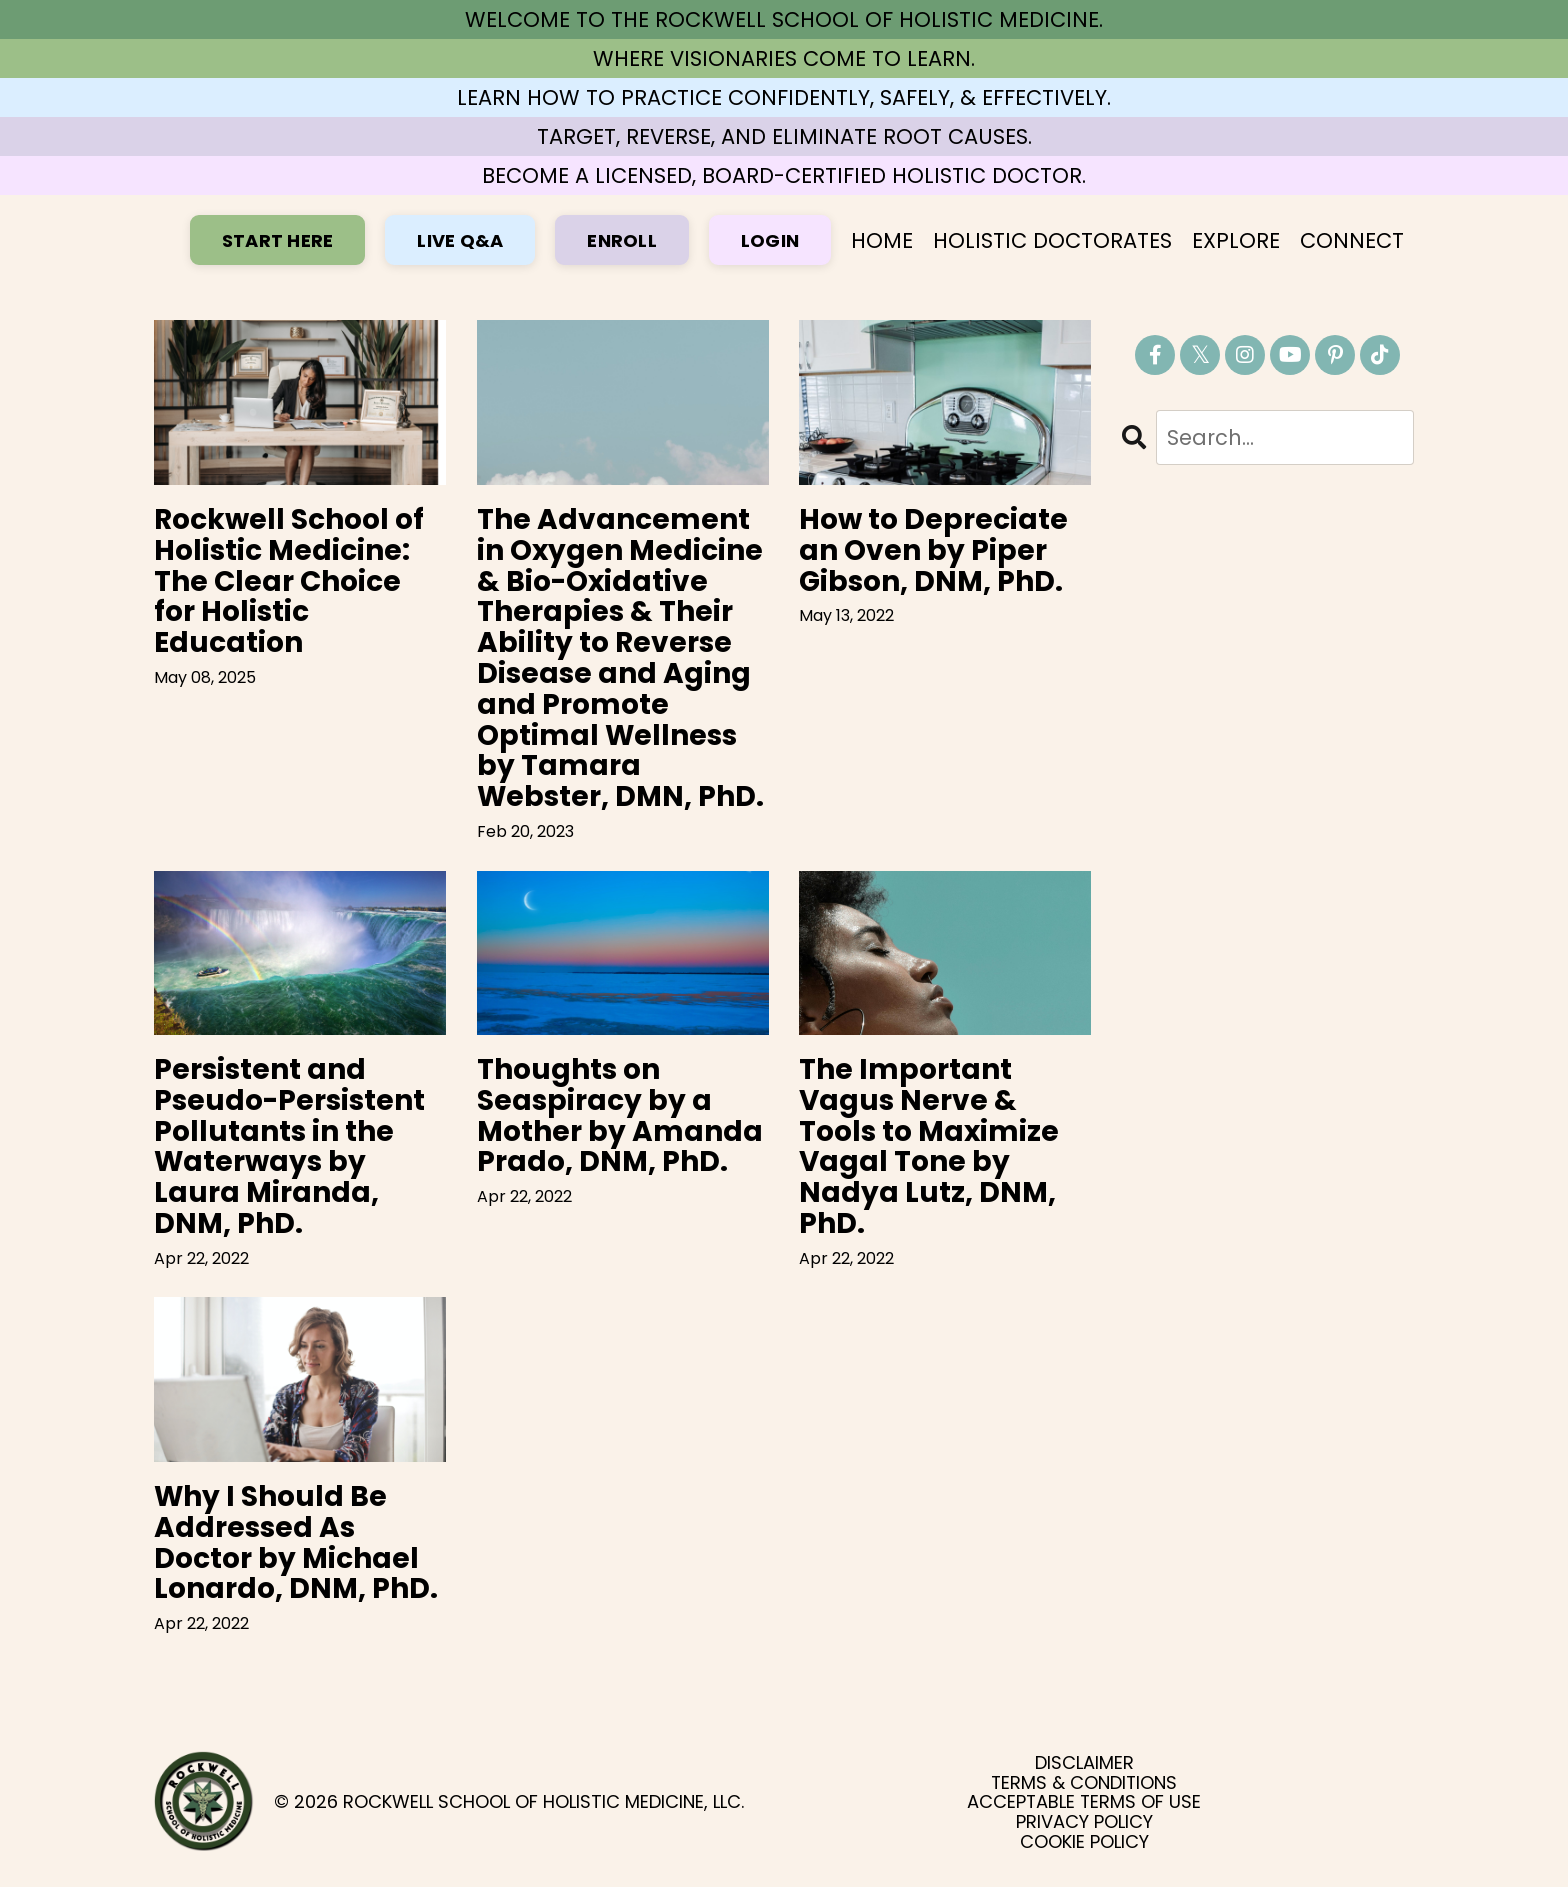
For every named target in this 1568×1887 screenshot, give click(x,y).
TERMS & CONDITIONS (1084, 1783)
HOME (882, 240)
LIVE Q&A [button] (460, 240)
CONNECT (1352, 240)
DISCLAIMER (1084, 1763)
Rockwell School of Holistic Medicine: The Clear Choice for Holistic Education (289, 582)
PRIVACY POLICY (1084, 1822)
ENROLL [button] (622, 240)
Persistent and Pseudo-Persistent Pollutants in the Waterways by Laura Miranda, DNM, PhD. (289, 1147)
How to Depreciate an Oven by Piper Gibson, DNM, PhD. (933, 551)
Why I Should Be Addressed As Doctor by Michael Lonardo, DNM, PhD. (296, 1543)
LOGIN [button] (770, 240)
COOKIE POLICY (1084, 1842)
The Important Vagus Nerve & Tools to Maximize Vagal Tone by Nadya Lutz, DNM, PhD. (929, 1147)
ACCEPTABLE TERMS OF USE (1084, 1802)
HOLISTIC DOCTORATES (1052, 240)
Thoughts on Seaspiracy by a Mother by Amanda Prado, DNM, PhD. (620, 1116)
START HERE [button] (278, 240)
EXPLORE (1236, 240)
